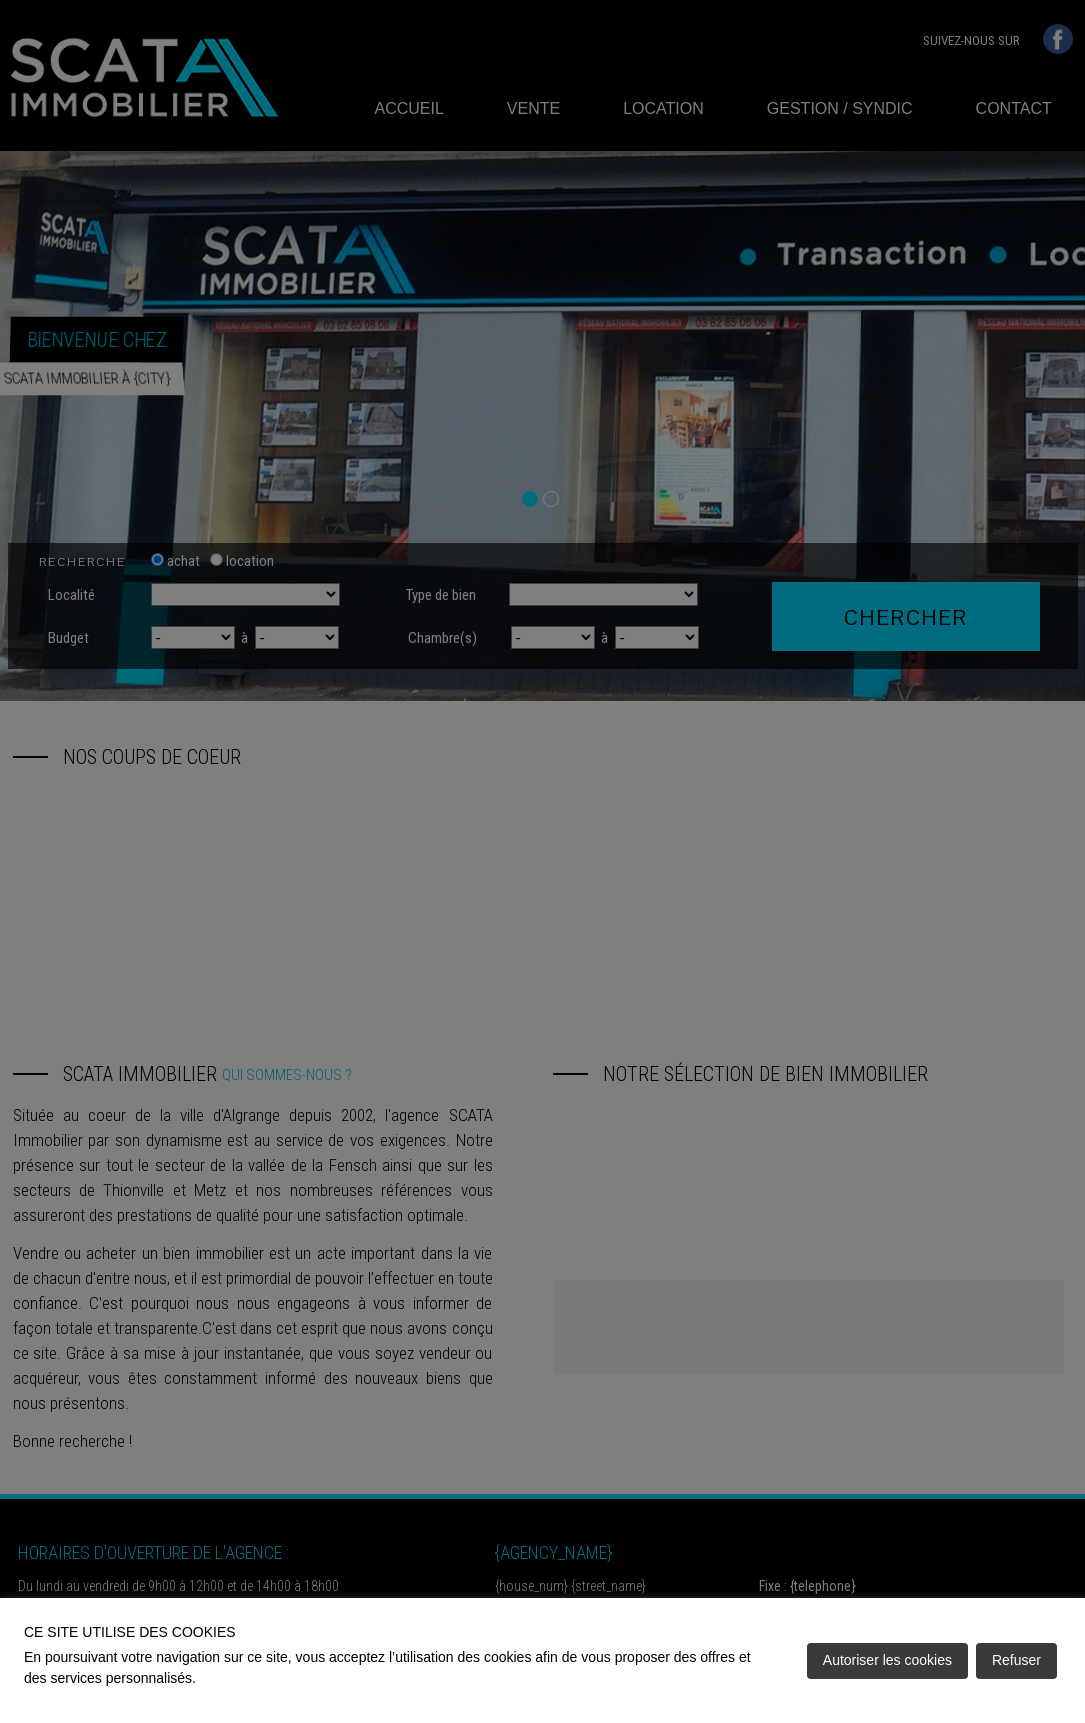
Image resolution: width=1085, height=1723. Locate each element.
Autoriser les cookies (887, 1660)
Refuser (1016, 1660)
